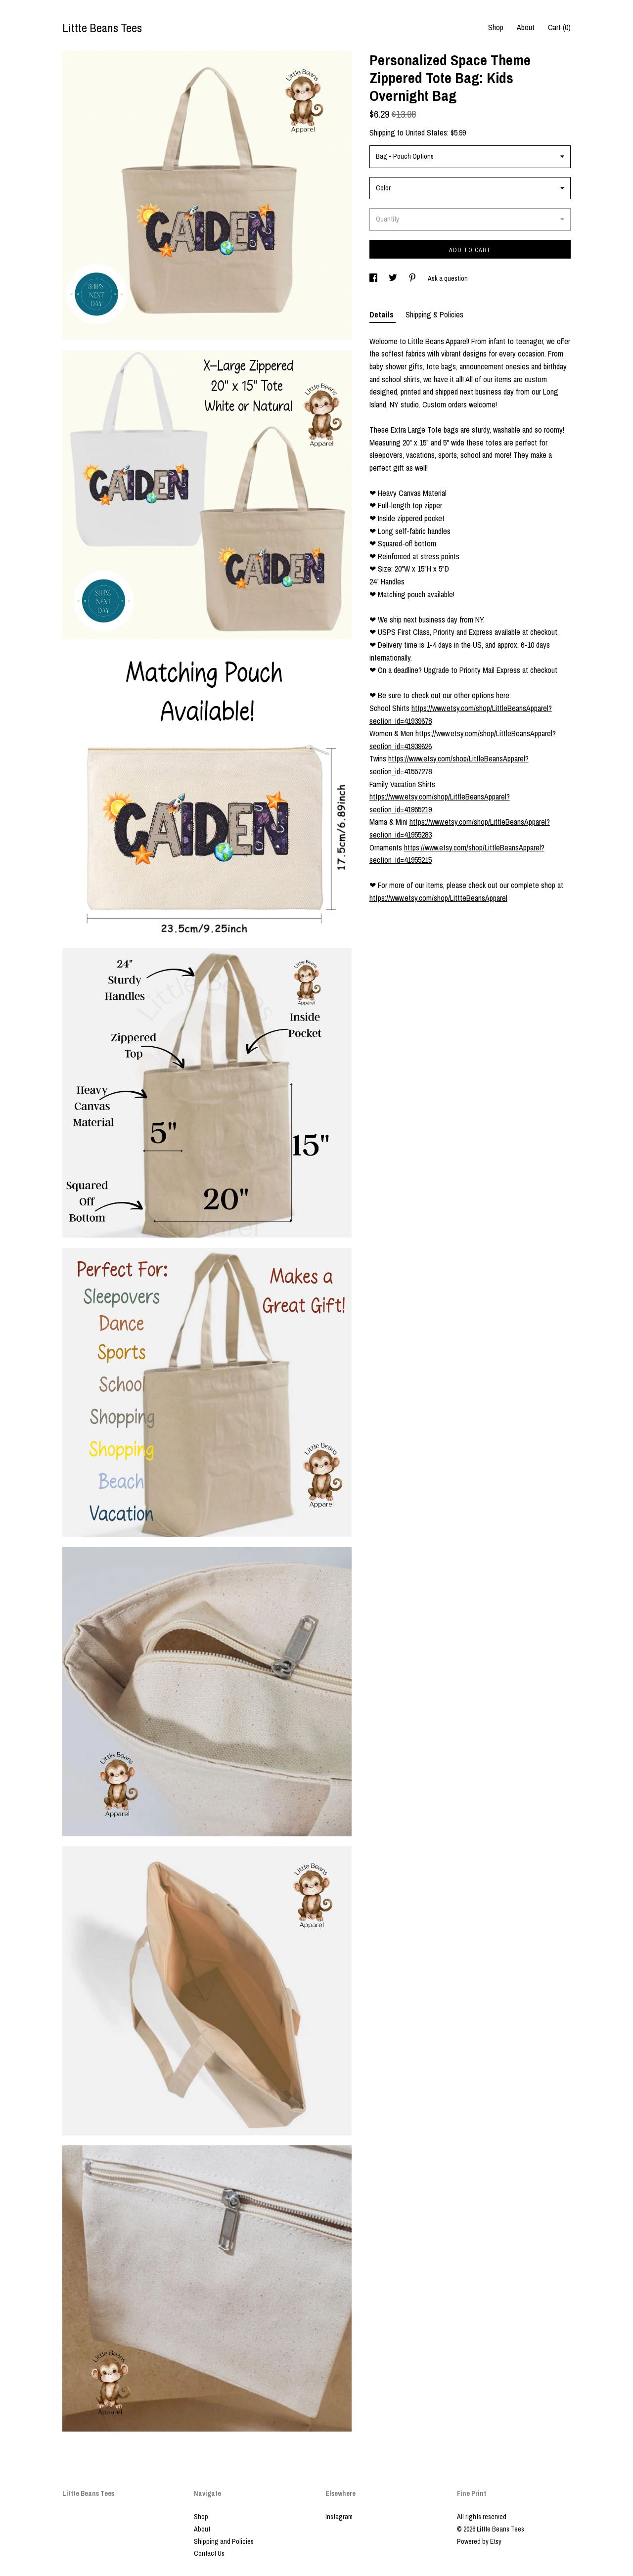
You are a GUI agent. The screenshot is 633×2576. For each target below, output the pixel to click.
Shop (495, 27)
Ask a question (448, 278)
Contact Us (209, 2553)
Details (382, 314)
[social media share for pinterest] (413, 278)
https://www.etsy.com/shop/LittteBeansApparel (438, 897)
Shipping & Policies (434, 314)
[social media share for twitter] (394, 278)
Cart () (559, 27)
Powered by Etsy (479, 2541)
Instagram (339, 2516)
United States (426, 132)
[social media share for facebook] (374, 278)
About (526, 27)
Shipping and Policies (224, 2541)
